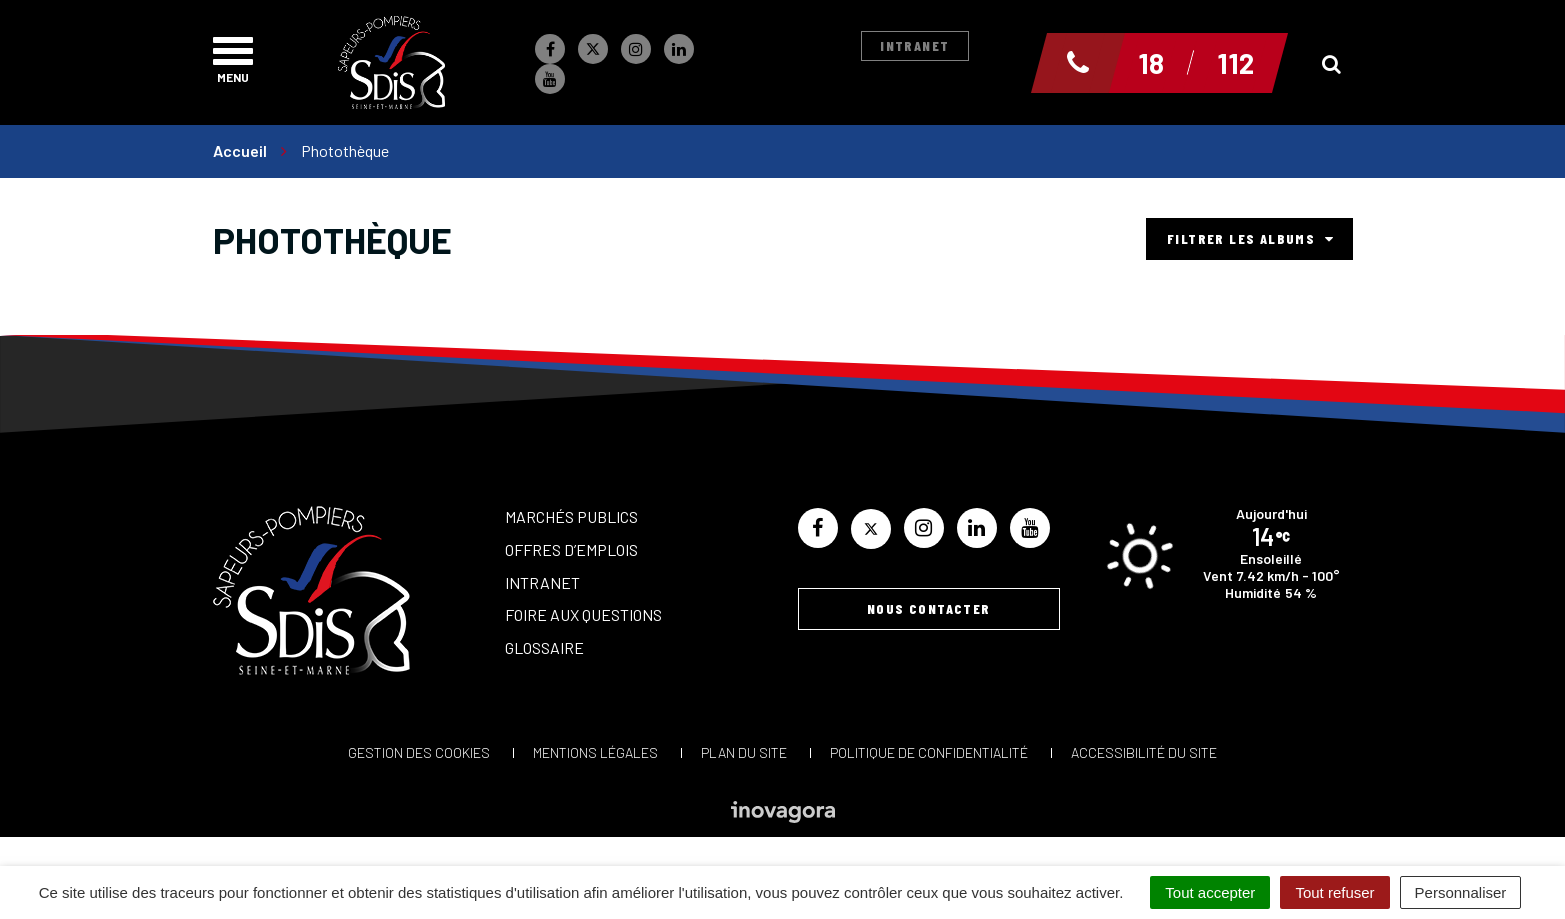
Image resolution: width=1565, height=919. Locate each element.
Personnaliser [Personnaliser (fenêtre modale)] (1461, 892)
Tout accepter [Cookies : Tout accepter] (1210, 892)
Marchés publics (571, 516)
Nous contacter (929, 608)
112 (1235, 63)
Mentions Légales (595, 752)
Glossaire (544, 647)
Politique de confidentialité (929, 752)
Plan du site (744, 752)
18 (1151, 63)
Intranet (914, 45)
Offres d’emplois (571, 549)
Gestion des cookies (419, 752)
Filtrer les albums (1250, 238)
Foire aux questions (583, 614)
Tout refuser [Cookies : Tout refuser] (1334, 892)
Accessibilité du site (1144, 752)
